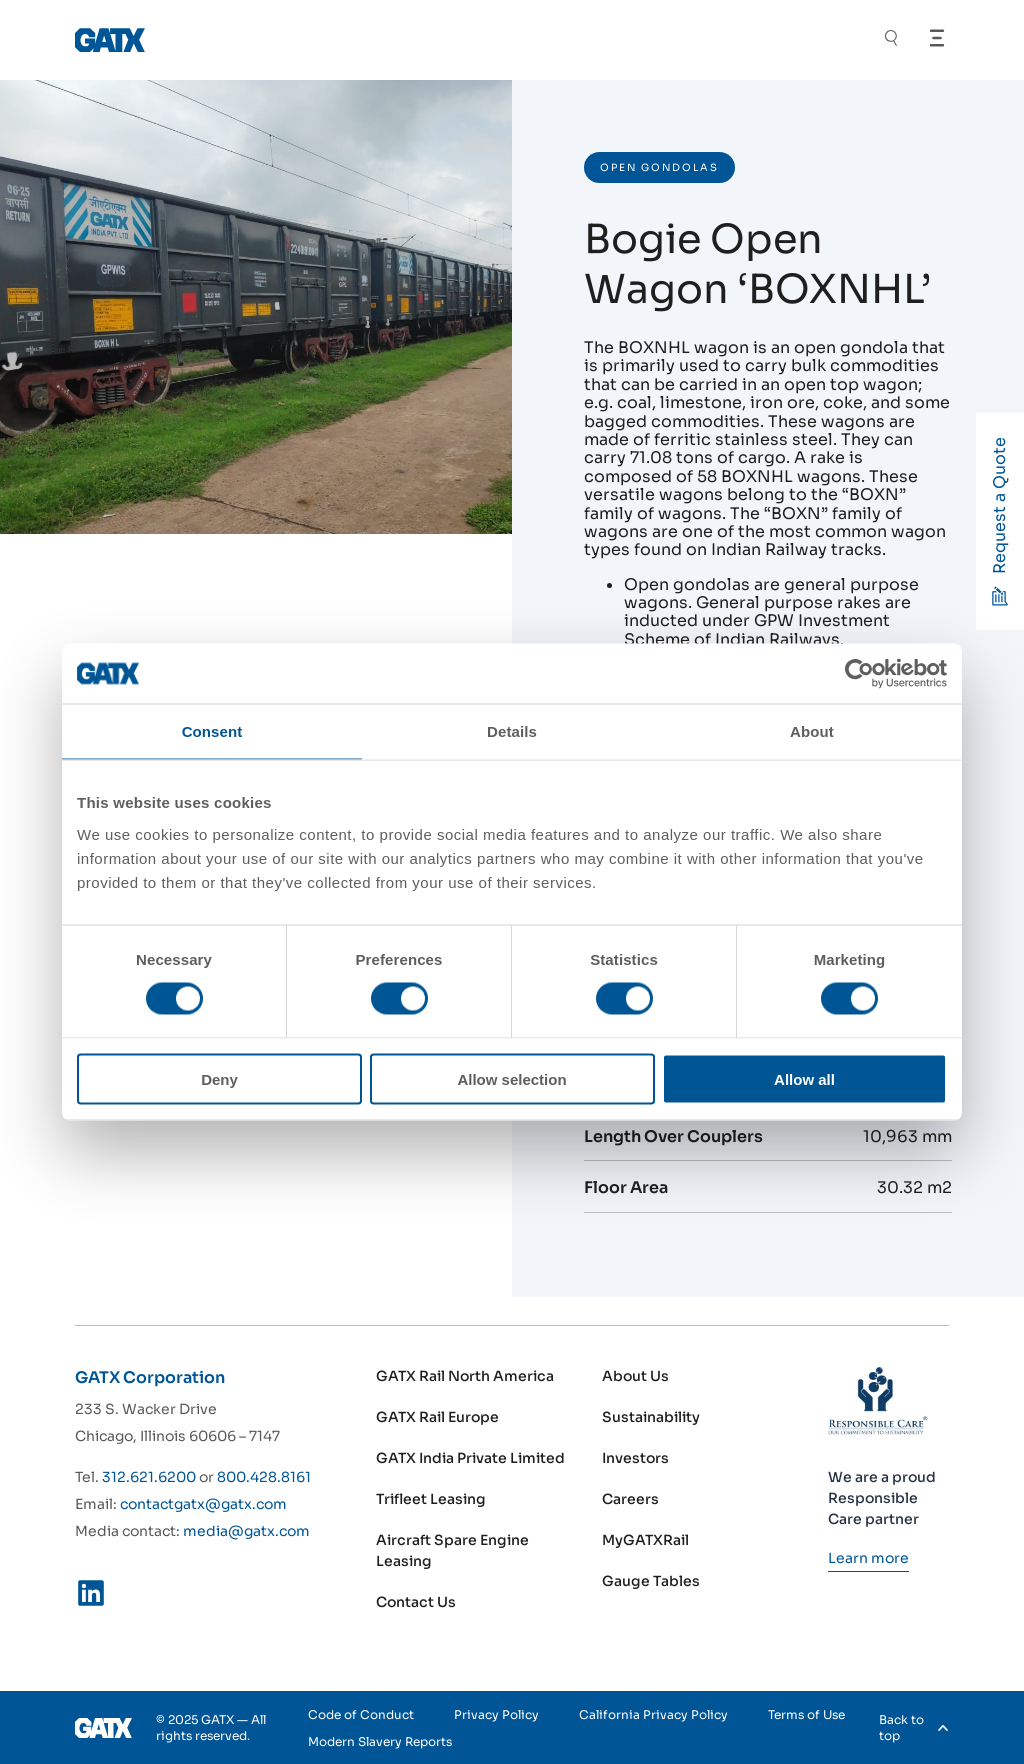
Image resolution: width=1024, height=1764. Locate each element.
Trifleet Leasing (431, 1499)
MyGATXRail (645, 1540)
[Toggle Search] (891, 40)
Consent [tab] (212, 731)
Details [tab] (512, 731)
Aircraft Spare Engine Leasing (452, 1550)
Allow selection (511, 1078)
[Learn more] (868, 1558)
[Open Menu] (937, 38)
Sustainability (651, 1417)
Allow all (804, 1078)
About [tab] (812, 731)
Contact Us (416, 1602)
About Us (635, 1376)
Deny (219, 1078)
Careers (630, 1499)
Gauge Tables (651, 1581)
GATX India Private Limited (470, 1458)
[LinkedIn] (91, 1597)
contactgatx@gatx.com (203, 1504)
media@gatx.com (246, 1531)
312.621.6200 (149, 1477)
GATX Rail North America (465, 1376)
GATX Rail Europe (437, 1417)
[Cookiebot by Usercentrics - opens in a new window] (859, 674)
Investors (635, 1458)
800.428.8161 (264, 1477)
